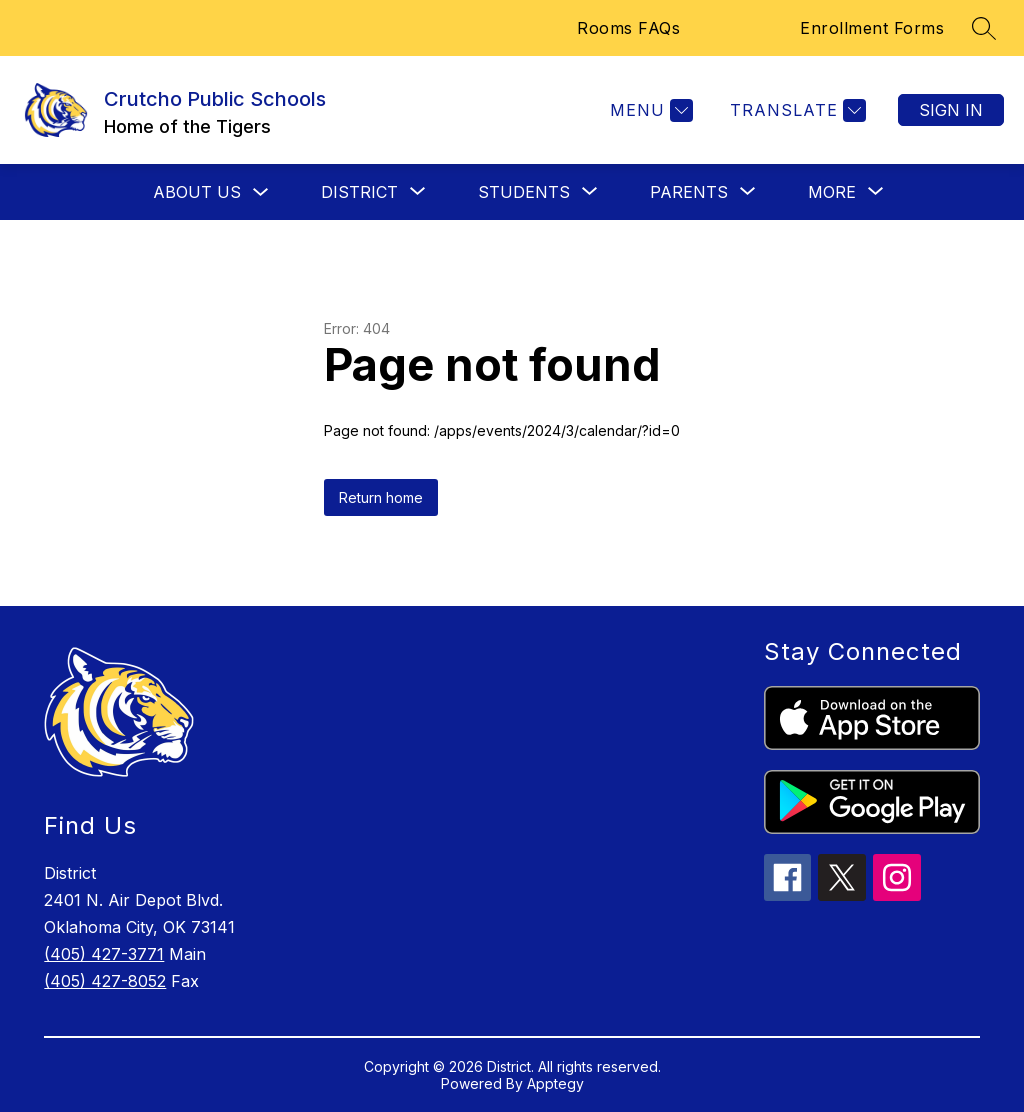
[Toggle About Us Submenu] (261, 192)
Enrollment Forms (872, 28)
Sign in (951, 110)
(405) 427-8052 (105, 981)
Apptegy (555, 1083)
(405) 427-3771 (104, 954)
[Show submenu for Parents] (689, 192)
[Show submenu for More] (832, 192)
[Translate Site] (795, 110)
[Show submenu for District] (359, 192)
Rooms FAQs (628, 28)
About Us (197, 192)
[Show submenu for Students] (524, 192)
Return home (381, 497)
